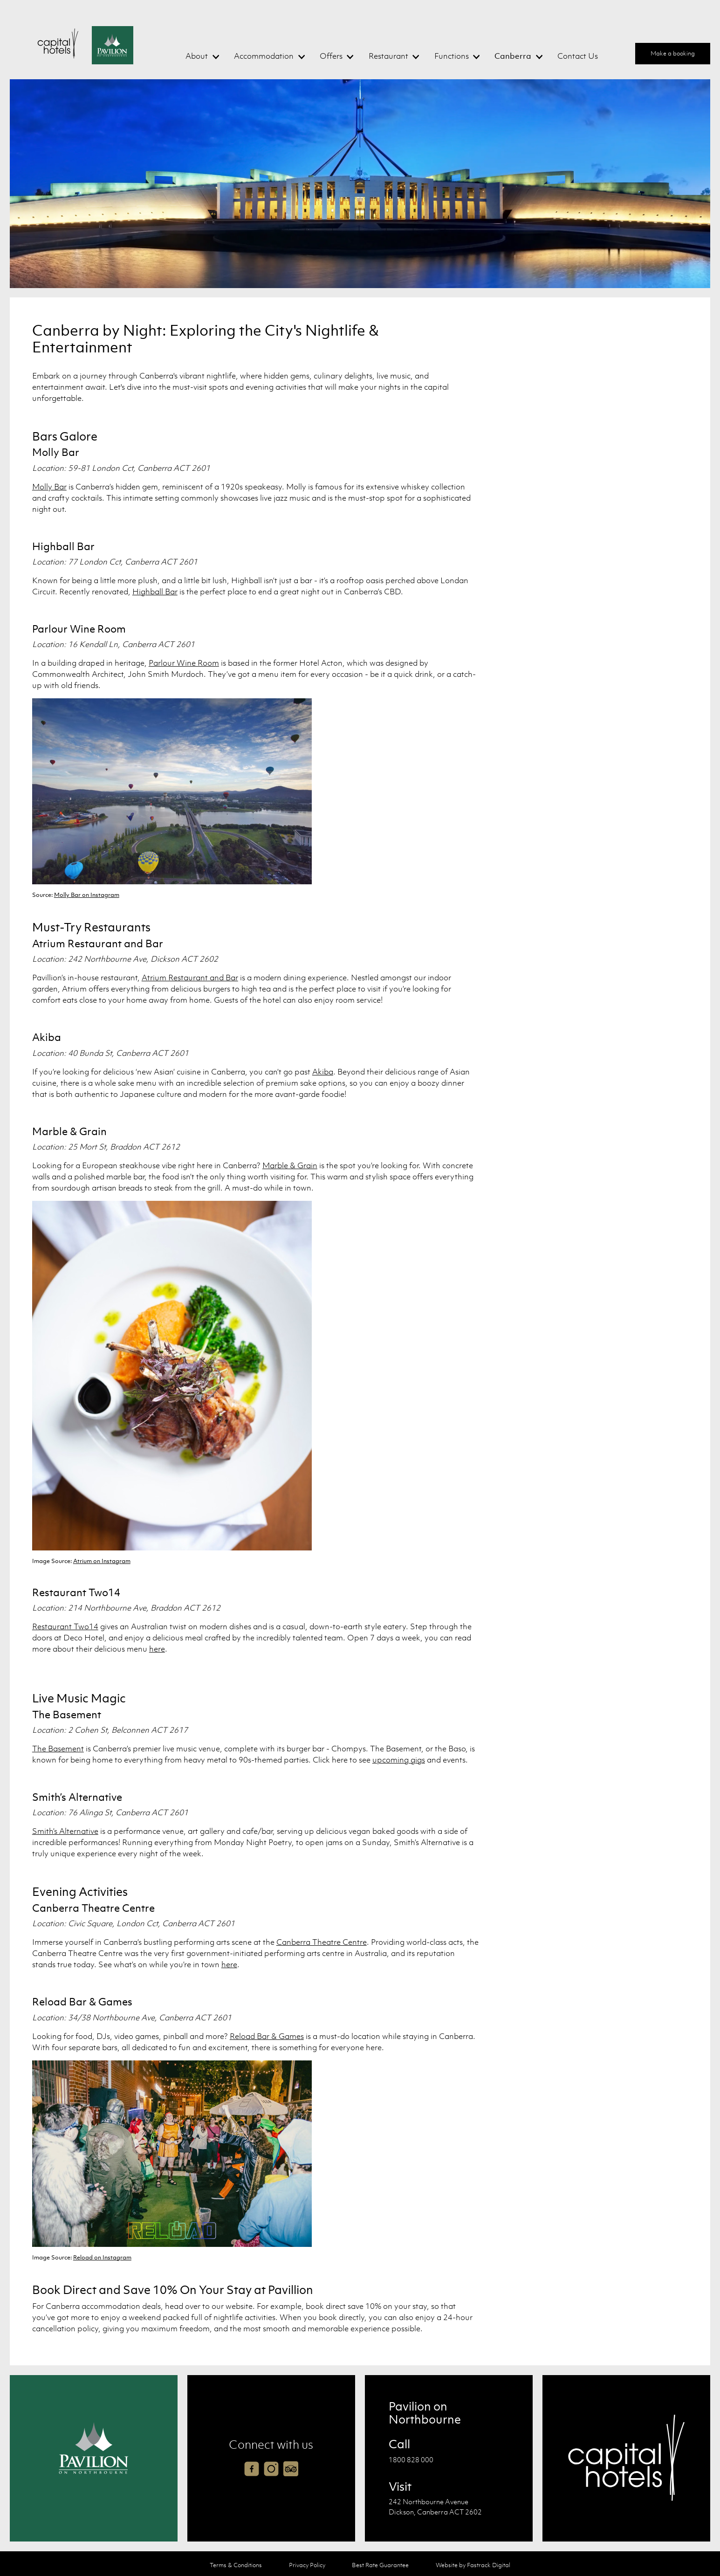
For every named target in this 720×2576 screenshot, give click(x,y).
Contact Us (577, 56)
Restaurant (388, 56)
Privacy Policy (307, 2565)
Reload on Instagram (102, 2257)
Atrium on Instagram (101, 1561)
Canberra (512, 56)
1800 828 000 (411, 2459)
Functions (451, 56)
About (196, 56)
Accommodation (264, 56)
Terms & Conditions (236, 2565)
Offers (331, 56)
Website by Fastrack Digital (473, 2565)
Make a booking (673, 53)
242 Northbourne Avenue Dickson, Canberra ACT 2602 (435, 2506)
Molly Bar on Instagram (86, 895)
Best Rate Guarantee (380, 2565)
